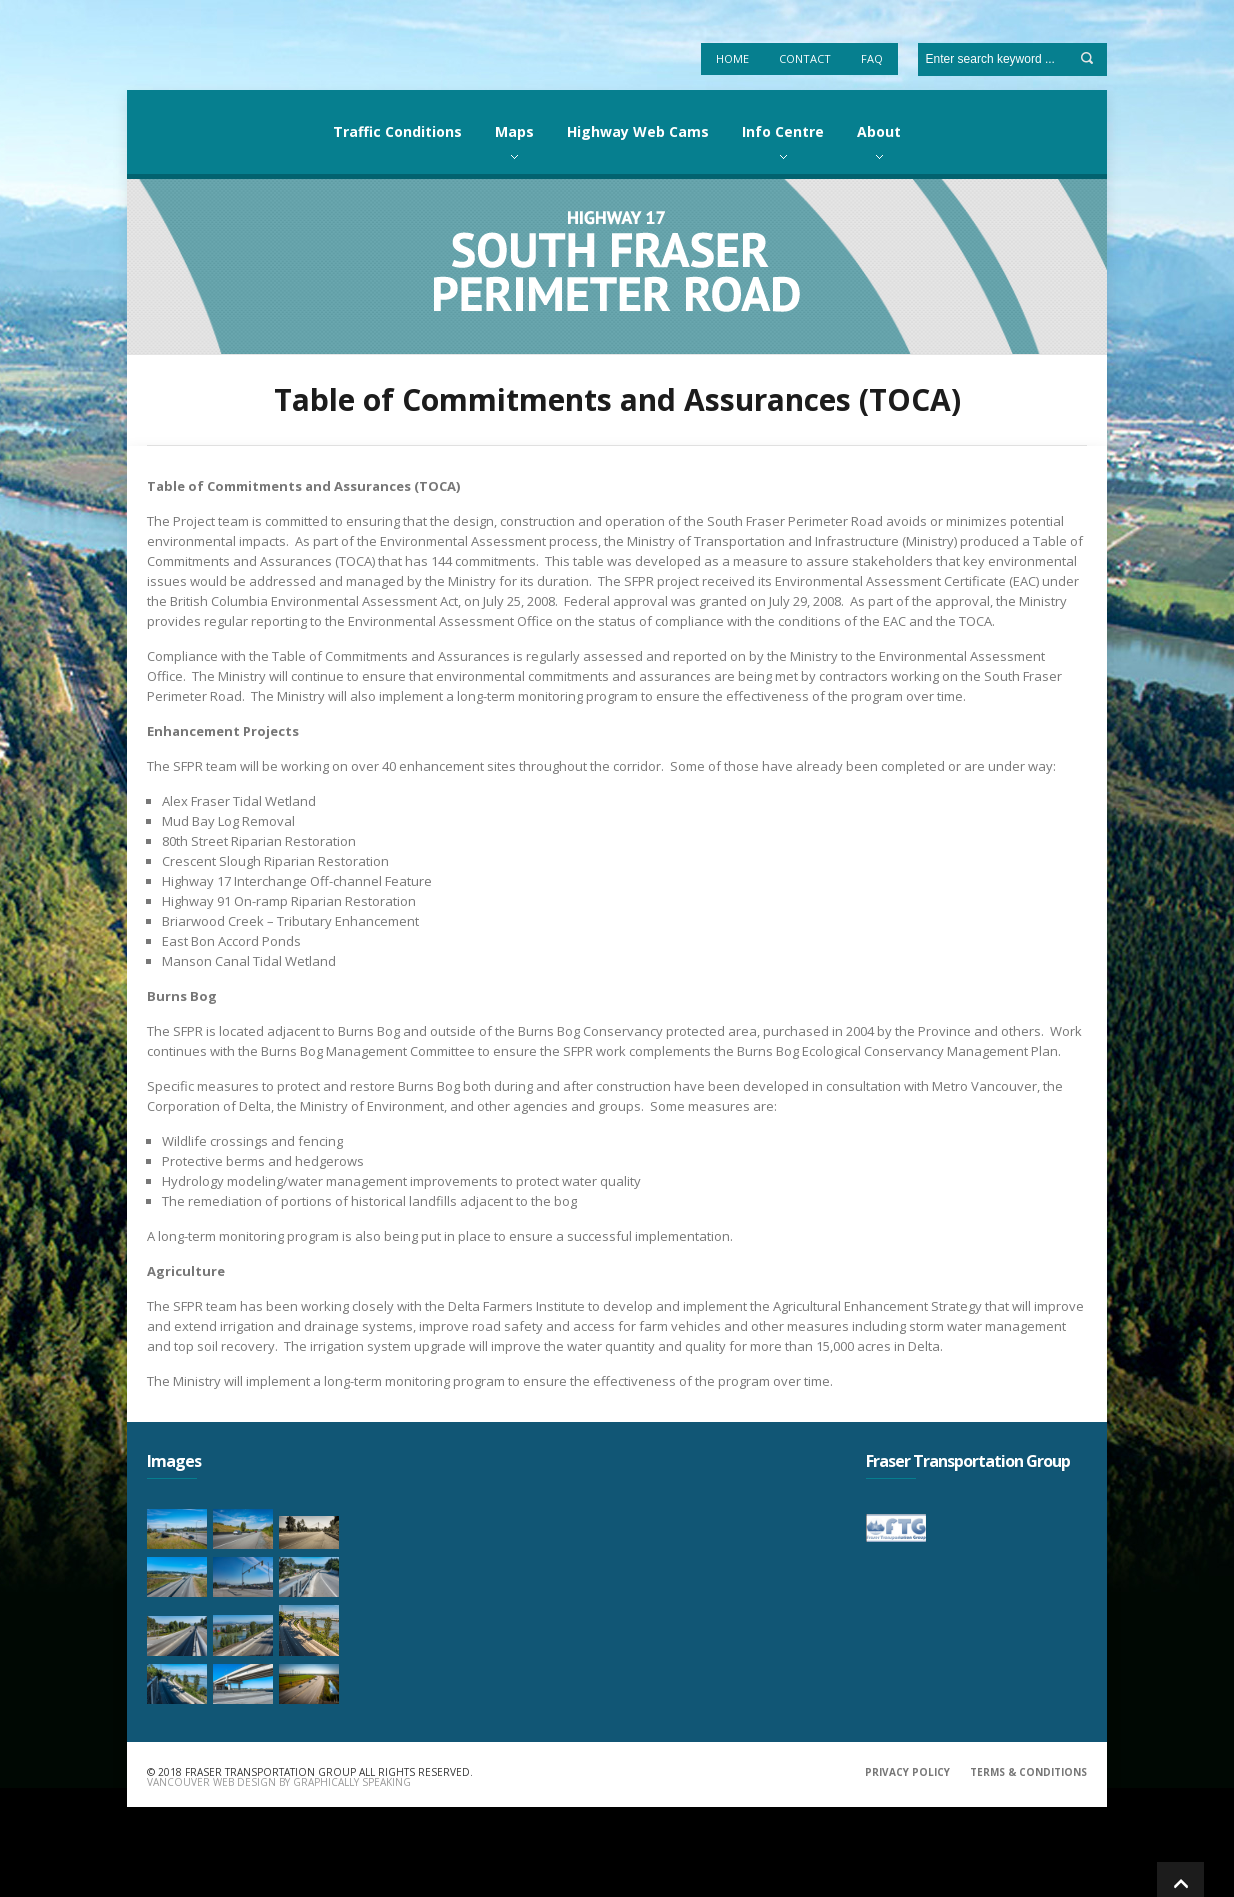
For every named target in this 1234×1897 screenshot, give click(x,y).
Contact (805, 58)
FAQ (872, 58)
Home (732, 58)
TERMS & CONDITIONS (1028, 1772)
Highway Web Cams (638, 131)
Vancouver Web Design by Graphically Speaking (279, 1782)
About (879, 131)
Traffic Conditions (397, 131)
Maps (514, 131)
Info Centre (783, 131)
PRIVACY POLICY (907, 1772)
